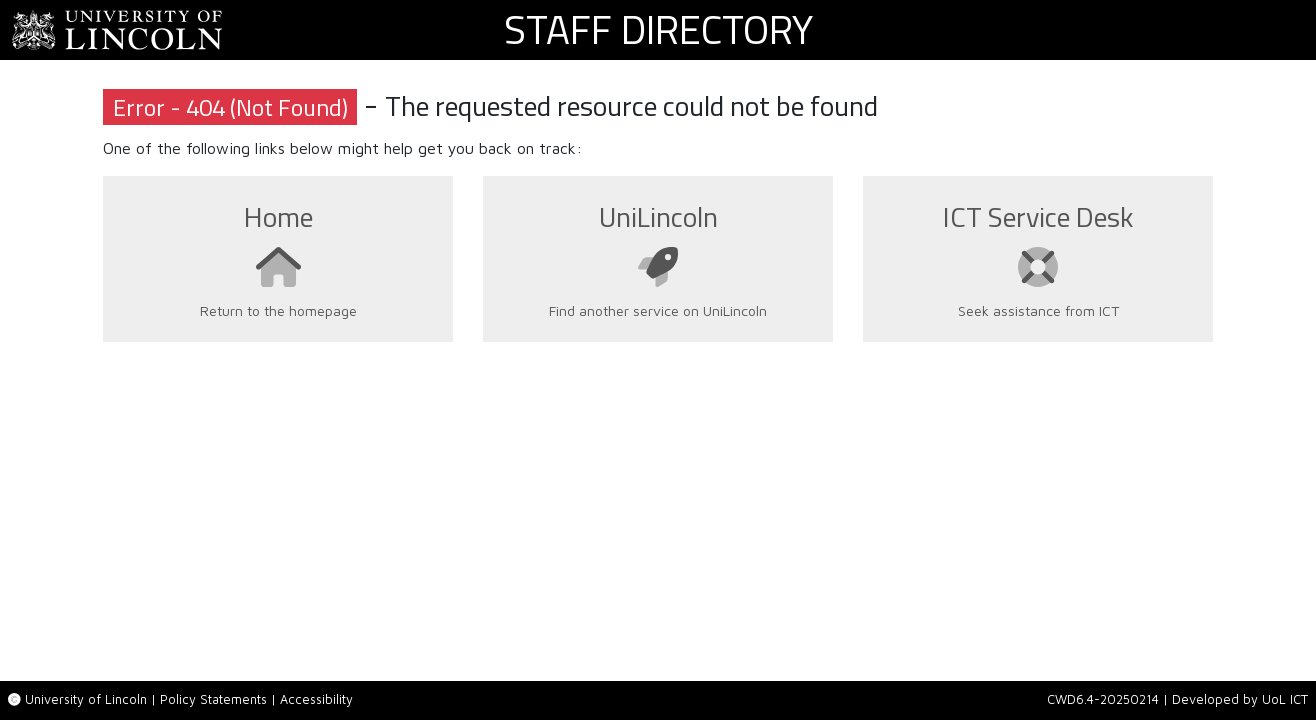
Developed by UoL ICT (1240, 699)
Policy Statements (213, 699)
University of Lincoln (86, 699)
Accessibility (316, 699)
